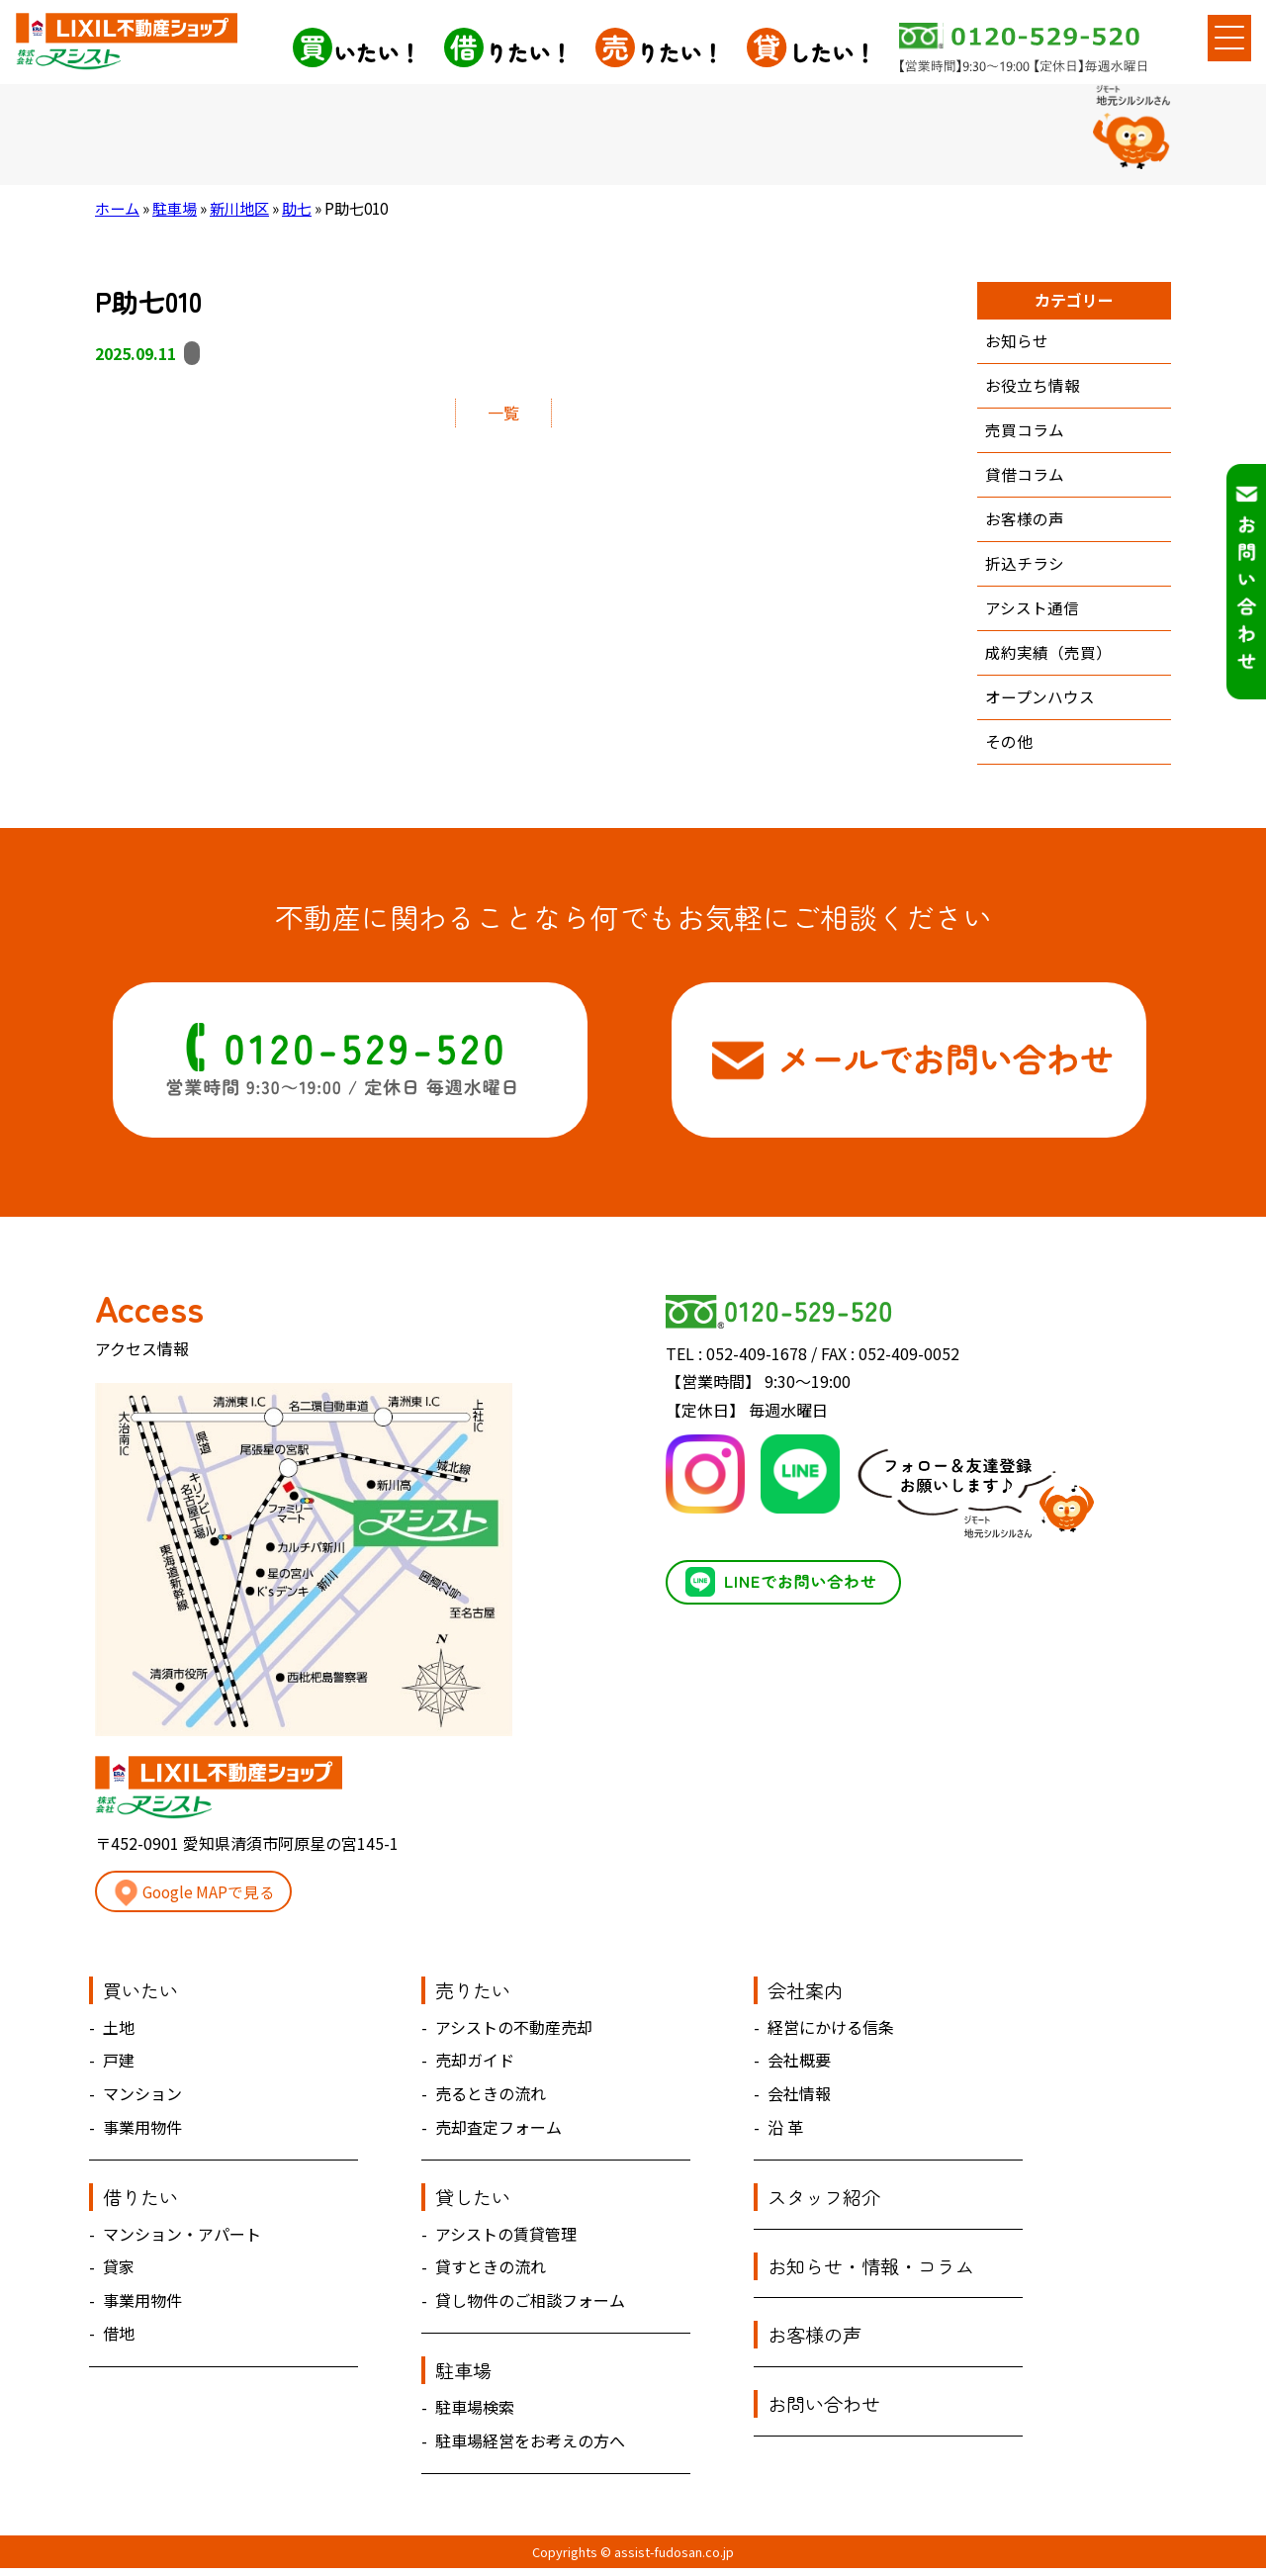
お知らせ (1016, 341)
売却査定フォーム (498, 2135)
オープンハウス (1040, 703)
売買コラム (1024, 432)
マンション (142, 2101)
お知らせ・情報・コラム (871, 2274)
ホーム (117, 208)
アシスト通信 (1032, 613)
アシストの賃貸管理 (506, 2242)
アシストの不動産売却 (513, 2035)
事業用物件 (142, 2135)
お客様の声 (1024, 522)
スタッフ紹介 (824, 2205)
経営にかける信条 (831, 2035)
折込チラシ (1024, 568)
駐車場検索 (474, 2415)
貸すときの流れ (490, 2274)
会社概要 (799, 2068)
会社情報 (799, 2101)
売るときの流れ (490, 2101)
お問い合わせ (824, 2412)
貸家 (119, 2274)
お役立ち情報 (1032, 387)
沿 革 (785, 2135)
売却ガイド (474, 2068)
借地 (119, 2341)
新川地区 (239, 208)
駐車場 (174, 208)
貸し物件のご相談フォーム (530, 2308)
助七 (297, 208)
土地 (119, 2035)
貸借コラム (1024, 477)
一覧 (503, 412)
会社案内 (805, 1998)
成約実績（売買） (1048, 659)
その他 (1009, 749)
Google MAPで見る (196, 1900)
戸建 (119, 2068)
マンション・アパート (182, 2242)
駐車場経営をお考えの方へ (530, 2448)
